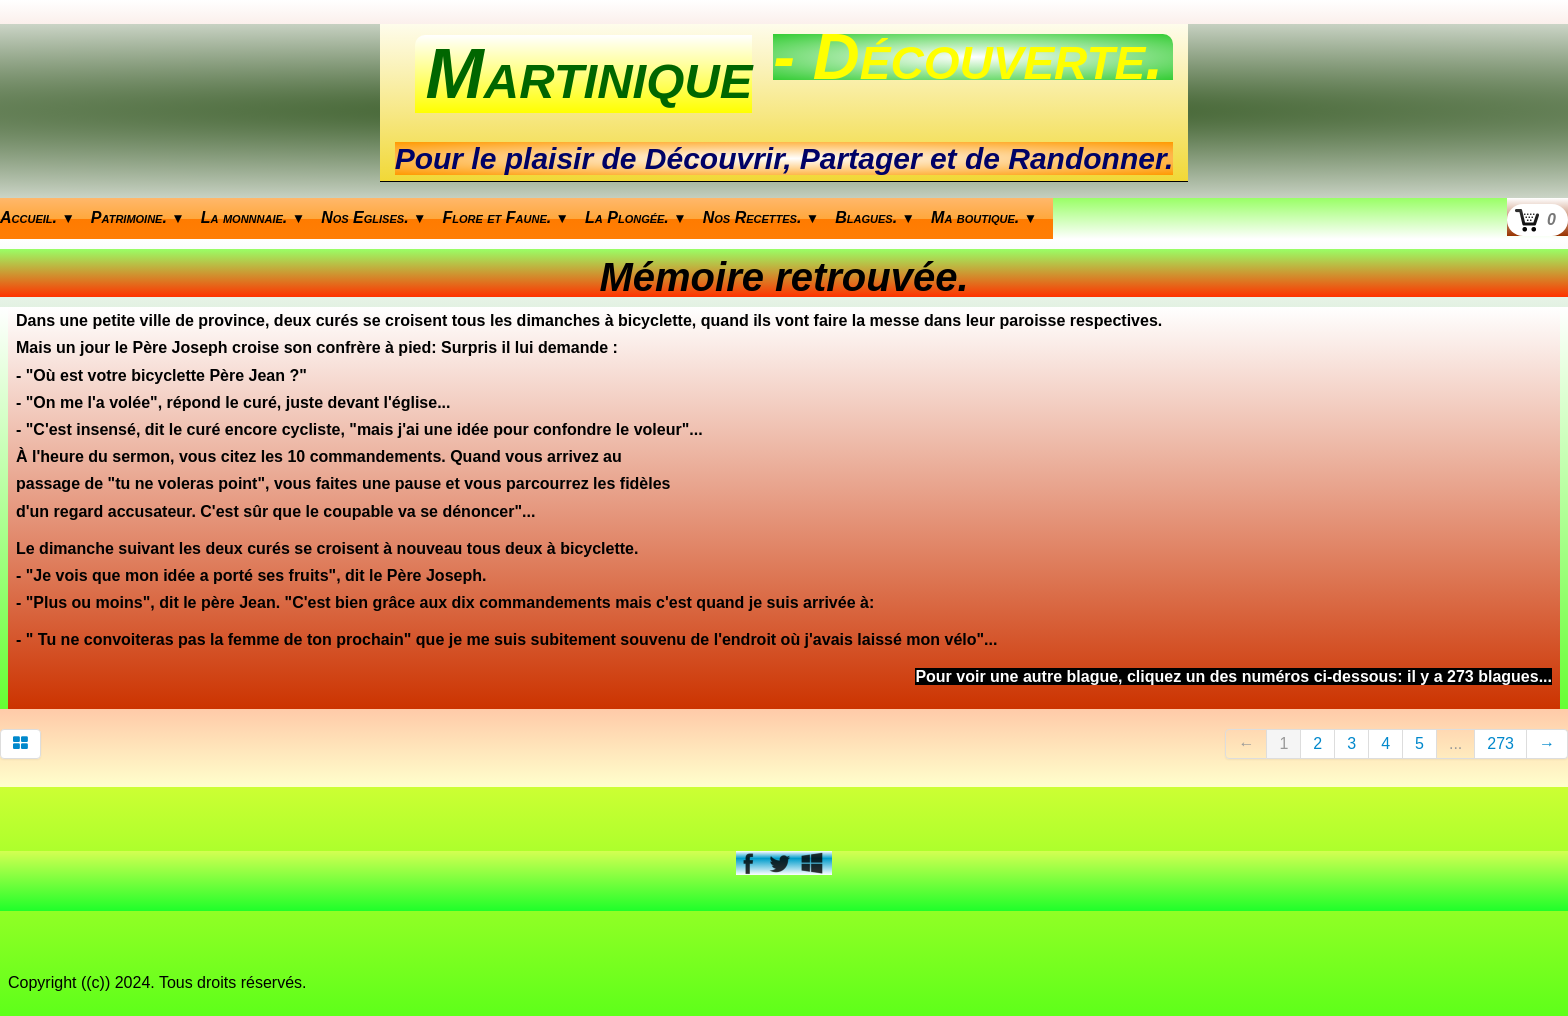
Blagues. (875, 217)
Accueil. (37, 217)
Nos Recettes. (761, 217)
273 (1500, 743)
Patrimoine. (138, 217)
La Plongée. (636, 217)
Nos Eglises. (373, 217)
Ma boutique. (984, 217)
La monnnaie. (253, 217)
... (1455, 743)
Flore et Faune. (506, 217)
